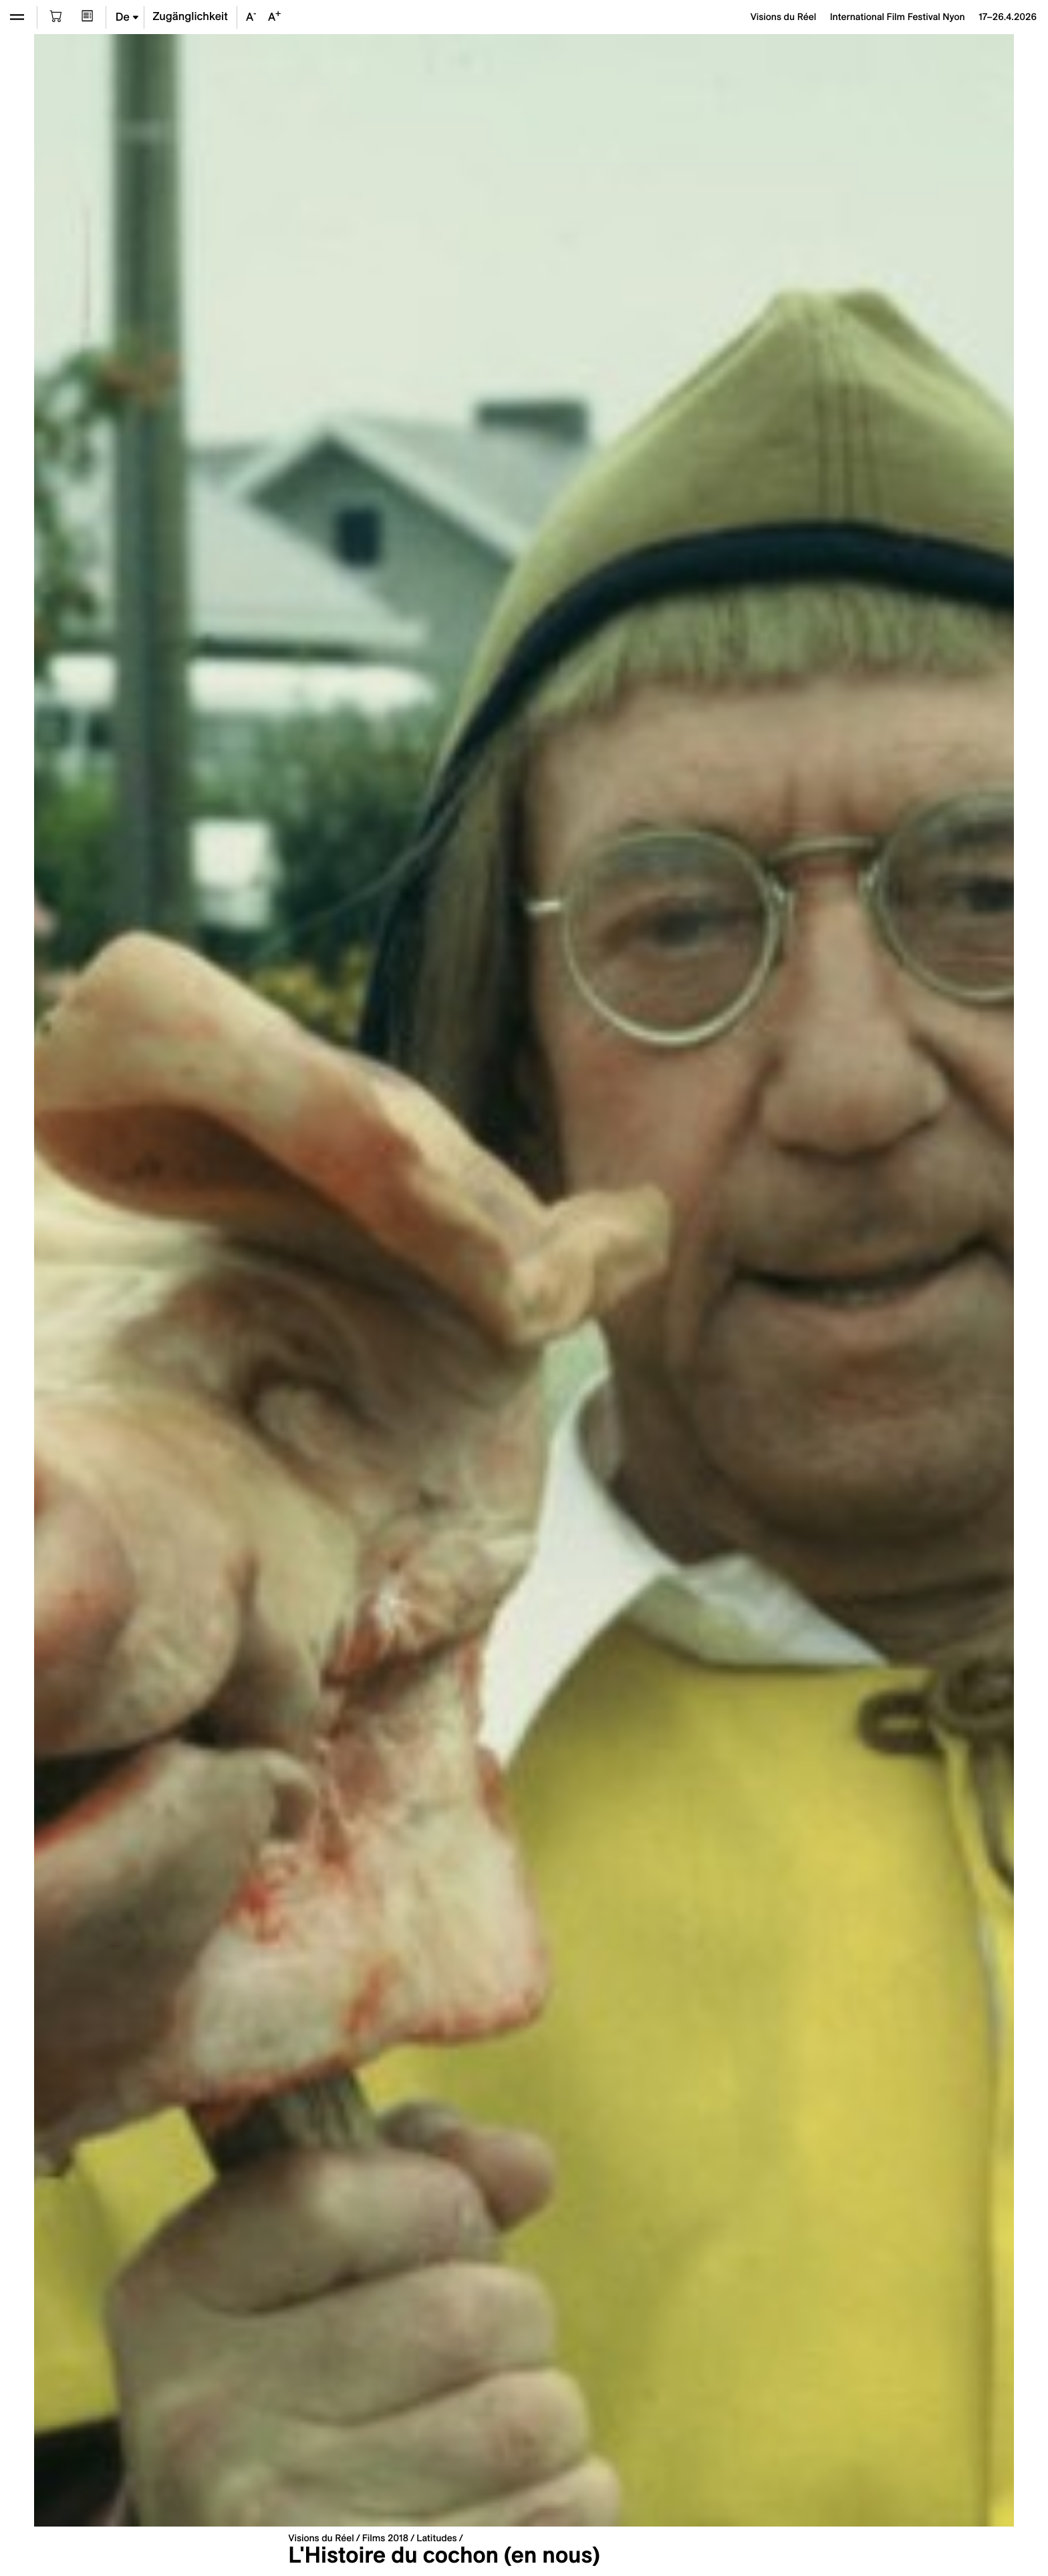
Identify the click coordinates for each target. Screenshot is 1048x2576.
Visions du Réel (321, 2538)
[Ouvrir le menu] (17, 17)
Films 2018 (385, 2538)
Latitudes (436, 2538)
